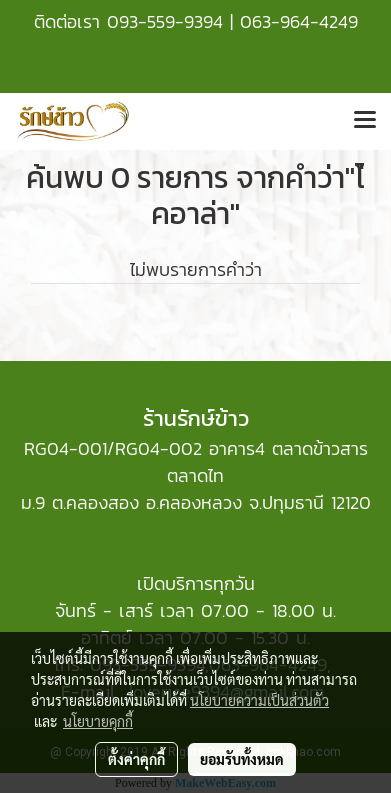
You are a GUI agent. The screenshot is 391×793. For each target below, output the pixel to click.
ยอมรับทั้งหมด (242, 759)
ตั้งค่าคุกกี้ (136, 759)
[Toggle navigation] (365, 121)
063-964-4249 (299, 21)
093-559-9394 (165, 21)
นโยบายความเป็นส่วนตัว (259, 700)
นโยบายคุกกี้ (98, 721)
